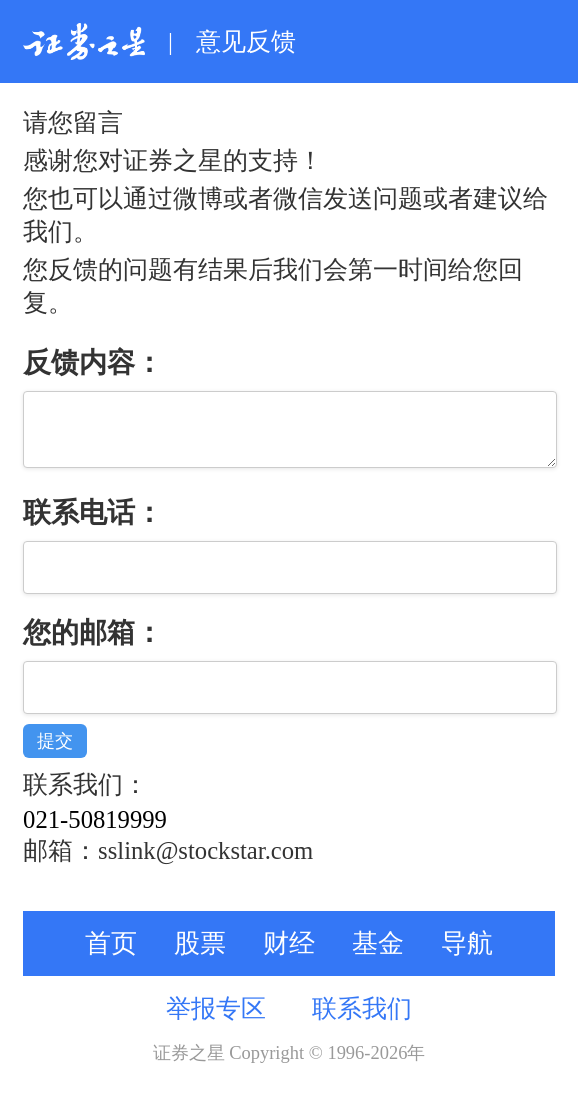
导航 (467, 958)
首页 (111, 958)
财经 (289, 958)
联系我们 (362, 1023)
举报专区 (216, 1023)
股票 (200, 958)
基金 (378, 958)
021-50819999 (95, 834)
